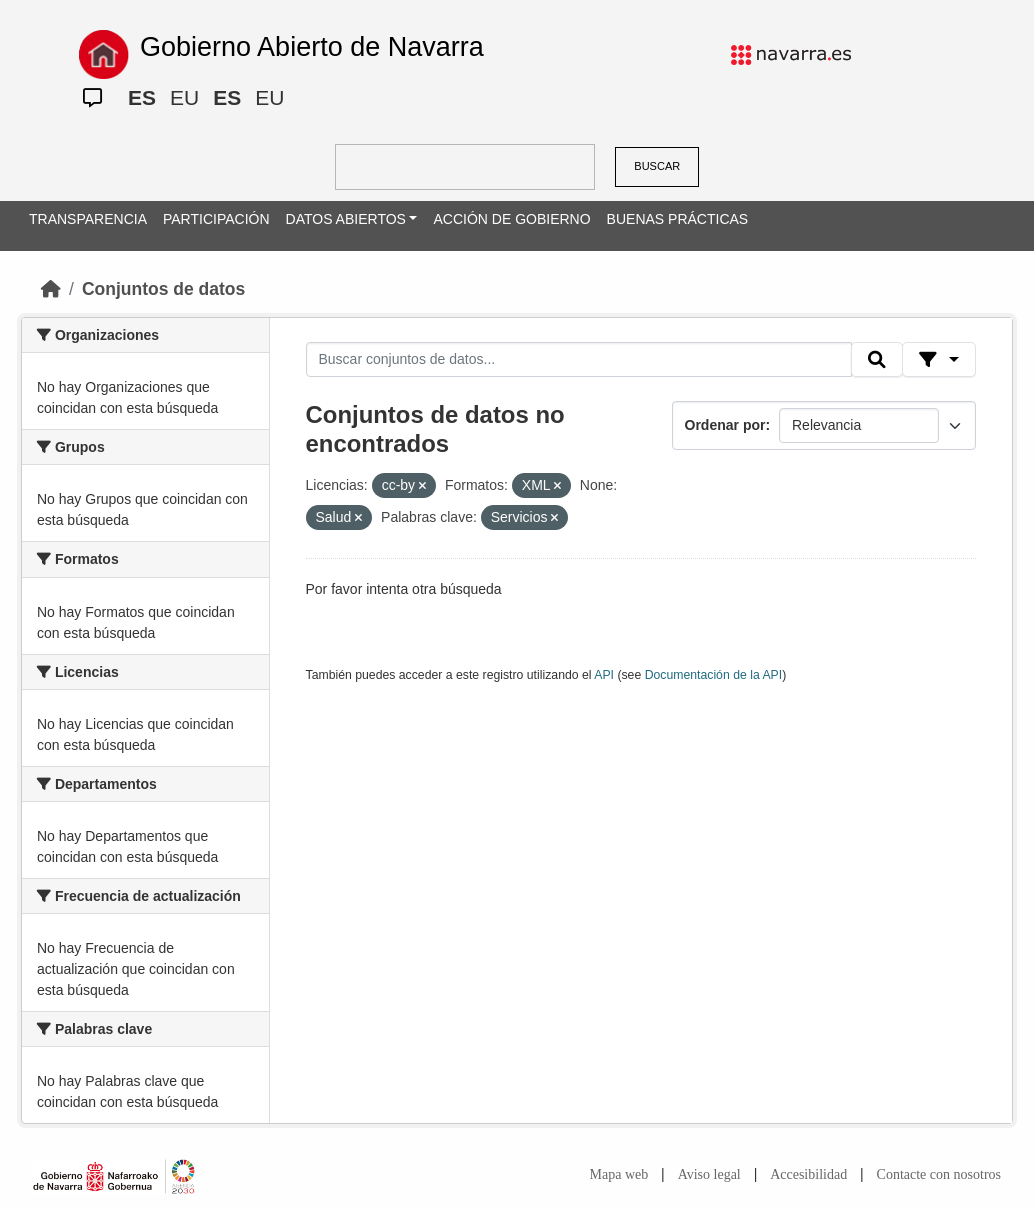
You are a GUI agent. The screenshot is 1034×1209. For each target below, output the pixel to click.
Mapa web (619, 1174)
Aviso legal (709, 1174)
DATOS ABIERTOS (346, 219)
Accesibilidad (808, 1174)
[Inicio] (51, 289)
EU (184, 97)
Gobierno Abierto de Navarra (312, 47)
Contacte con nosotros (939, 1174)
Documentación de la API (714, 675)
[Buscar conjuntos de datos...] (579, 360)
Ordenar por (725, 425)
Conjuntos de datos (163, 289)
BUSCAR (657, 166)
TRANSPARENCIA (88, 219)
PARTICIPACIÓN (216, 219)
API (604, 675)
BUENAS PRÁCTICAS (678, 219)
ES (142, 97)
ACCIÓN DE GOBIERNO (511, 219)
